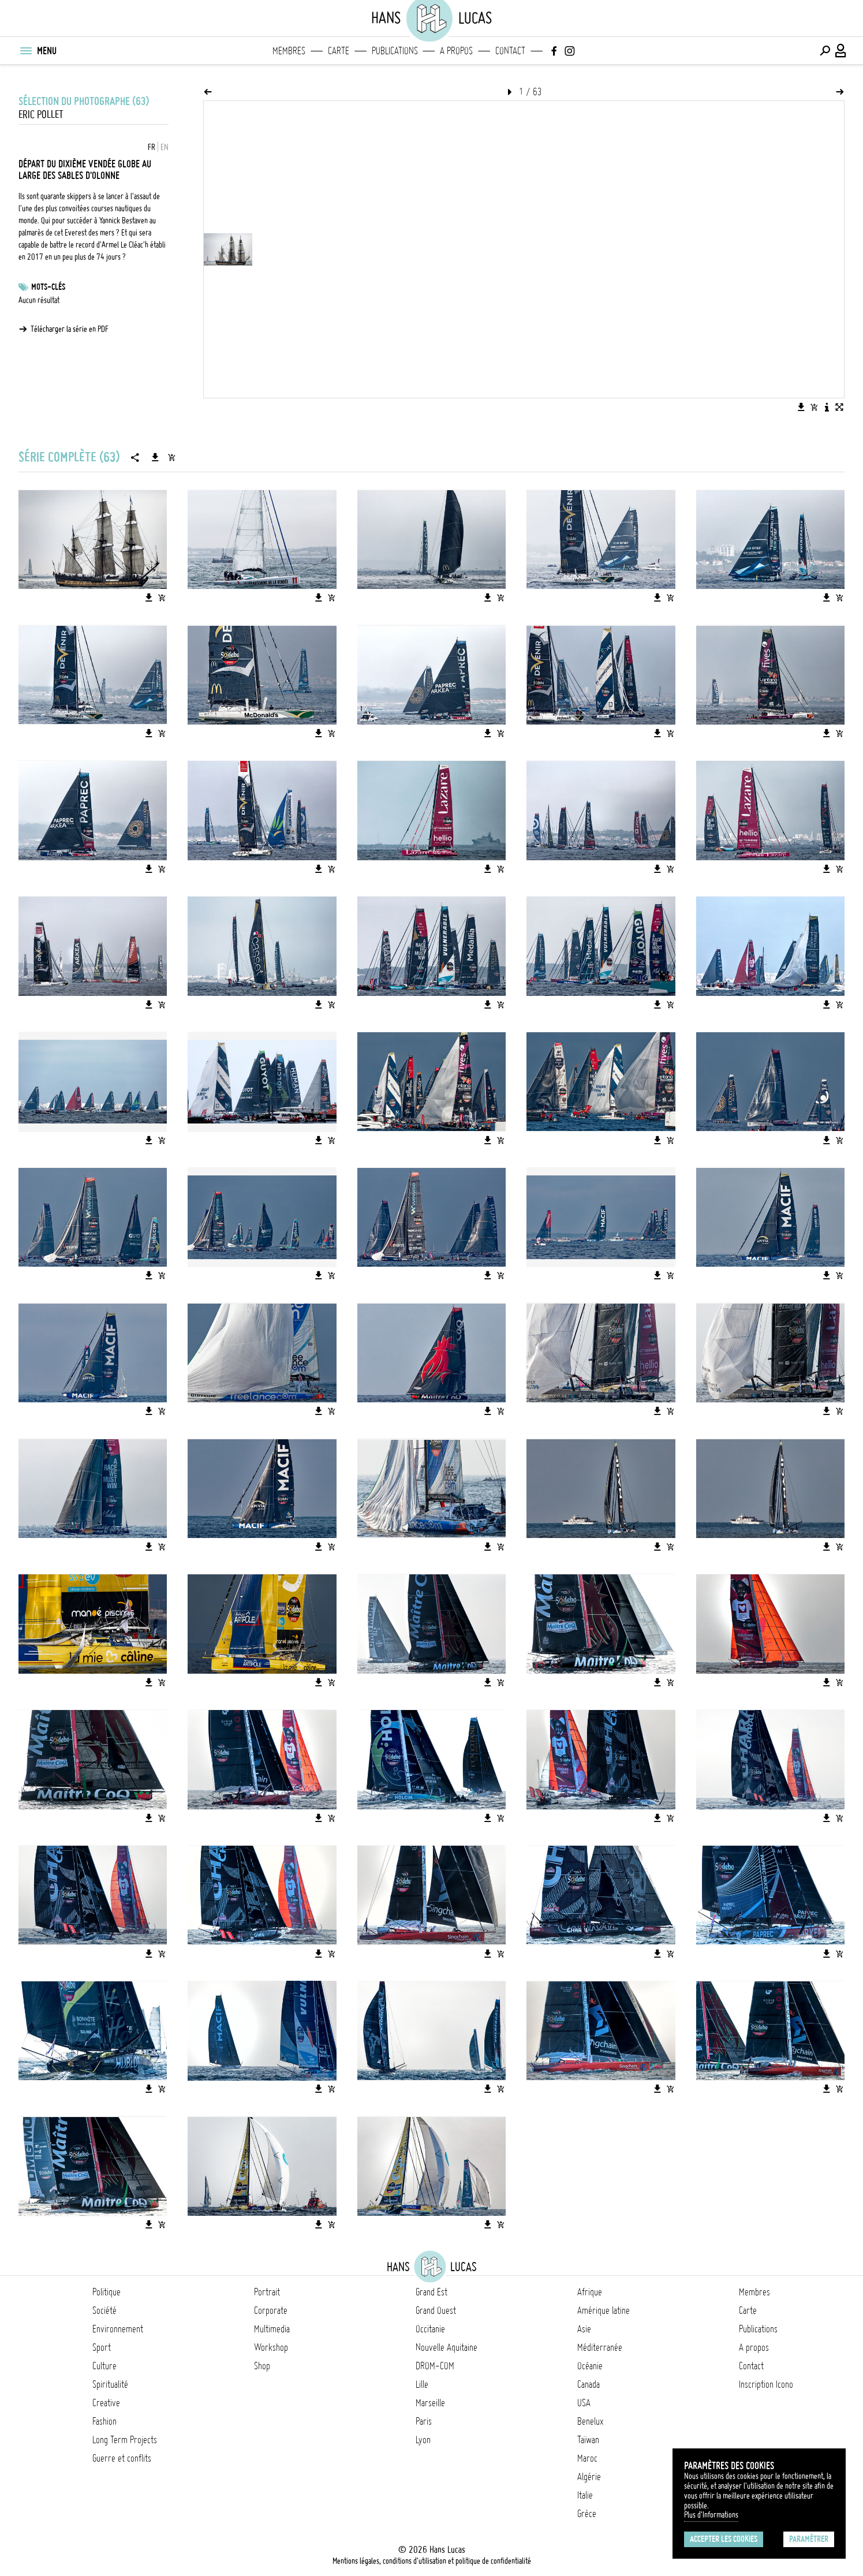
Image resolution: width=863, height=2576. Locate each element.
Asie (584, 2329)
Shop (262, 2366)
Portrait (267, 2292)
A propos (456, 51)
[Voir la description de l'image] (826, 407)
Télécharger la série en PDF (70, 329)
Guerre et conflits (121, 2458)
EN (164, 147)
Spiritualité (110, 2384)
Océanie (590, 2366)
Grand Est (431, 2292)
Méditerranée (599, 2347)
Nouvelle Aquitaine (446, 2347)
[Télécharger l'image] (801, 407)
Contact (510, 51)
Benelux (590, 2421)
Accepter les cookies (723, 2539)
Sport (101, 2347)
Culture (104, 2366)
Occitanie (430, 2329)
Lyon (423, 2440)
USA (584, 2403)
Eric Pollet (40, 114)
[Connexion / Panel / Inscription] (841, 51)
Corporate (270, 2310)
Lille (422, 2384)
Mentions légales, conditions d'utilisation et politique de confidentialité (432, 2561)
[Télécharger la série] (155, 457)
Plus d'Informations (711, 2515)
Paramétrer (808, 2539)
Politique (106, 2292)
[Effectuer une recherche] (825, 51)
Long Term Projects (124, 2440)
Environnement (117, 2329)
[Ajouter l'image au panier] (814, 407)
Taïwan (588, 2440)
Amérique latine (603, 2310)
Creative (106, 2403)
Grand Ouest (436, 2310)
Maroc (587, 2458)
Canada (588, 2384)
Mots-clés (48, 287)
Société (104, 2310)
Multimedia (272, 2329)
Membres (288, 51)
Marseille (430, 2403)
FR (151, 147)
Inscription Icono (766, 2384)
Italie (585, 2495)
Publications (395, 51)
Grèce (586, 2513)
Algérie (589, 2476)
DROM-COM (435, 2366)
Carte (338, 51)
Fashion (104, 2421)
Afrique (589, 2292)
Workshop (271, 2347)
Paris (424, 2421)
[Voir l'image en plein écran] (839, 407)
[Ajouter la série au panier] (171, 457)
